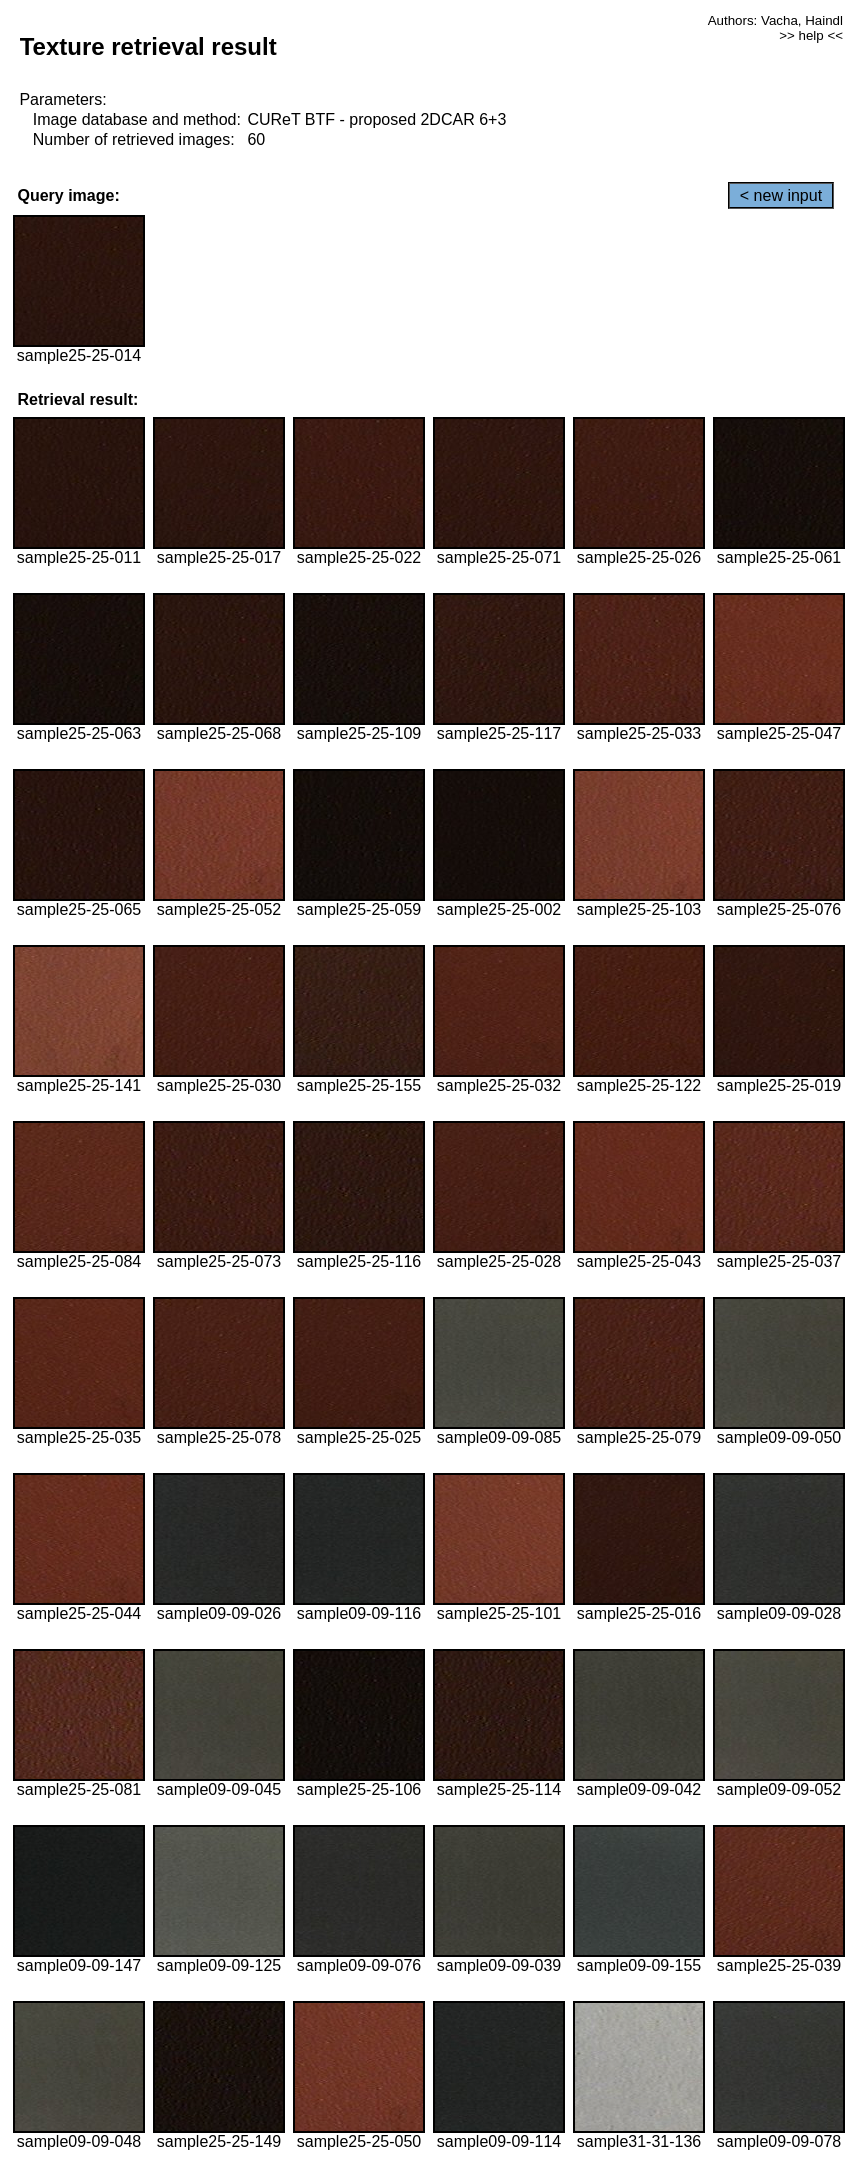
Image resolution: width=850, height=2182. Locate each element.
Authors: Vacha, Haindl (775, 20)
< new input (781, 195)
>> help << (811, 35)
